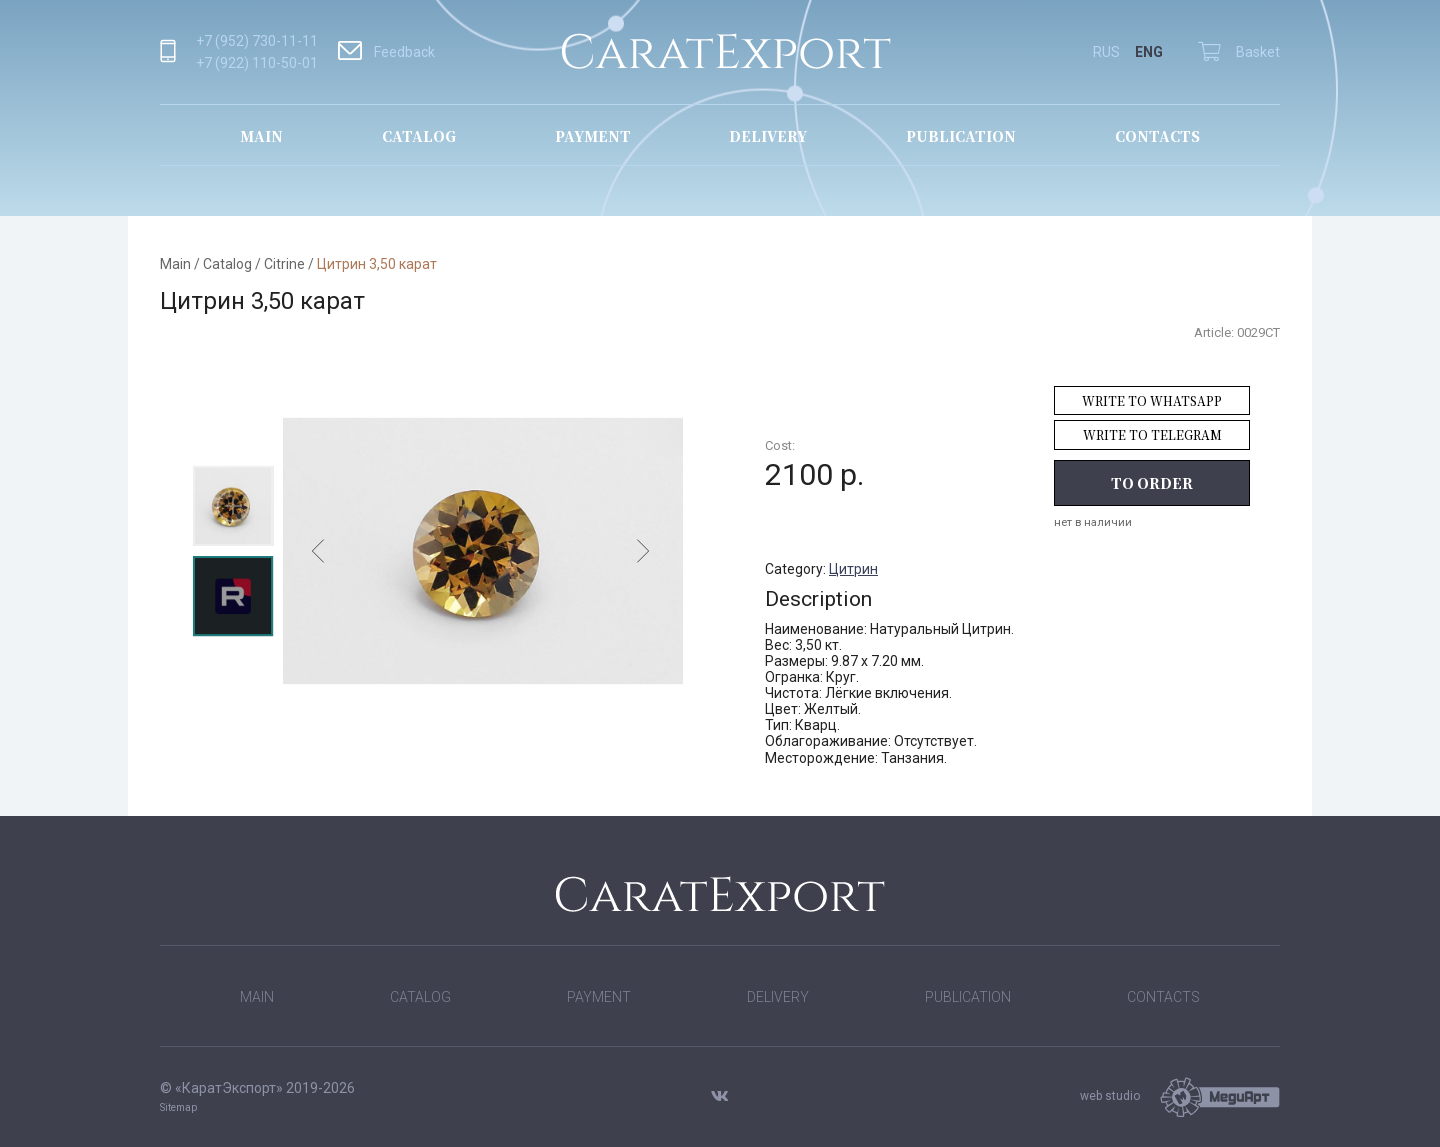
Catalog (419, 136)
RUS (1106, 52)
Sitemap (178, 1107)
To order (1152, 483)
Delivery (768, 136)
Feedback (386, 52)
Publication (961, 136)
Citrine (284, 264)
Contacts (1157, 136)
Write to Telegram (1152, 434)
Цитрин (853, 569)
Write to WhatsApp (1152, 400)
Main (261, 136)
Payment (593, 136)
